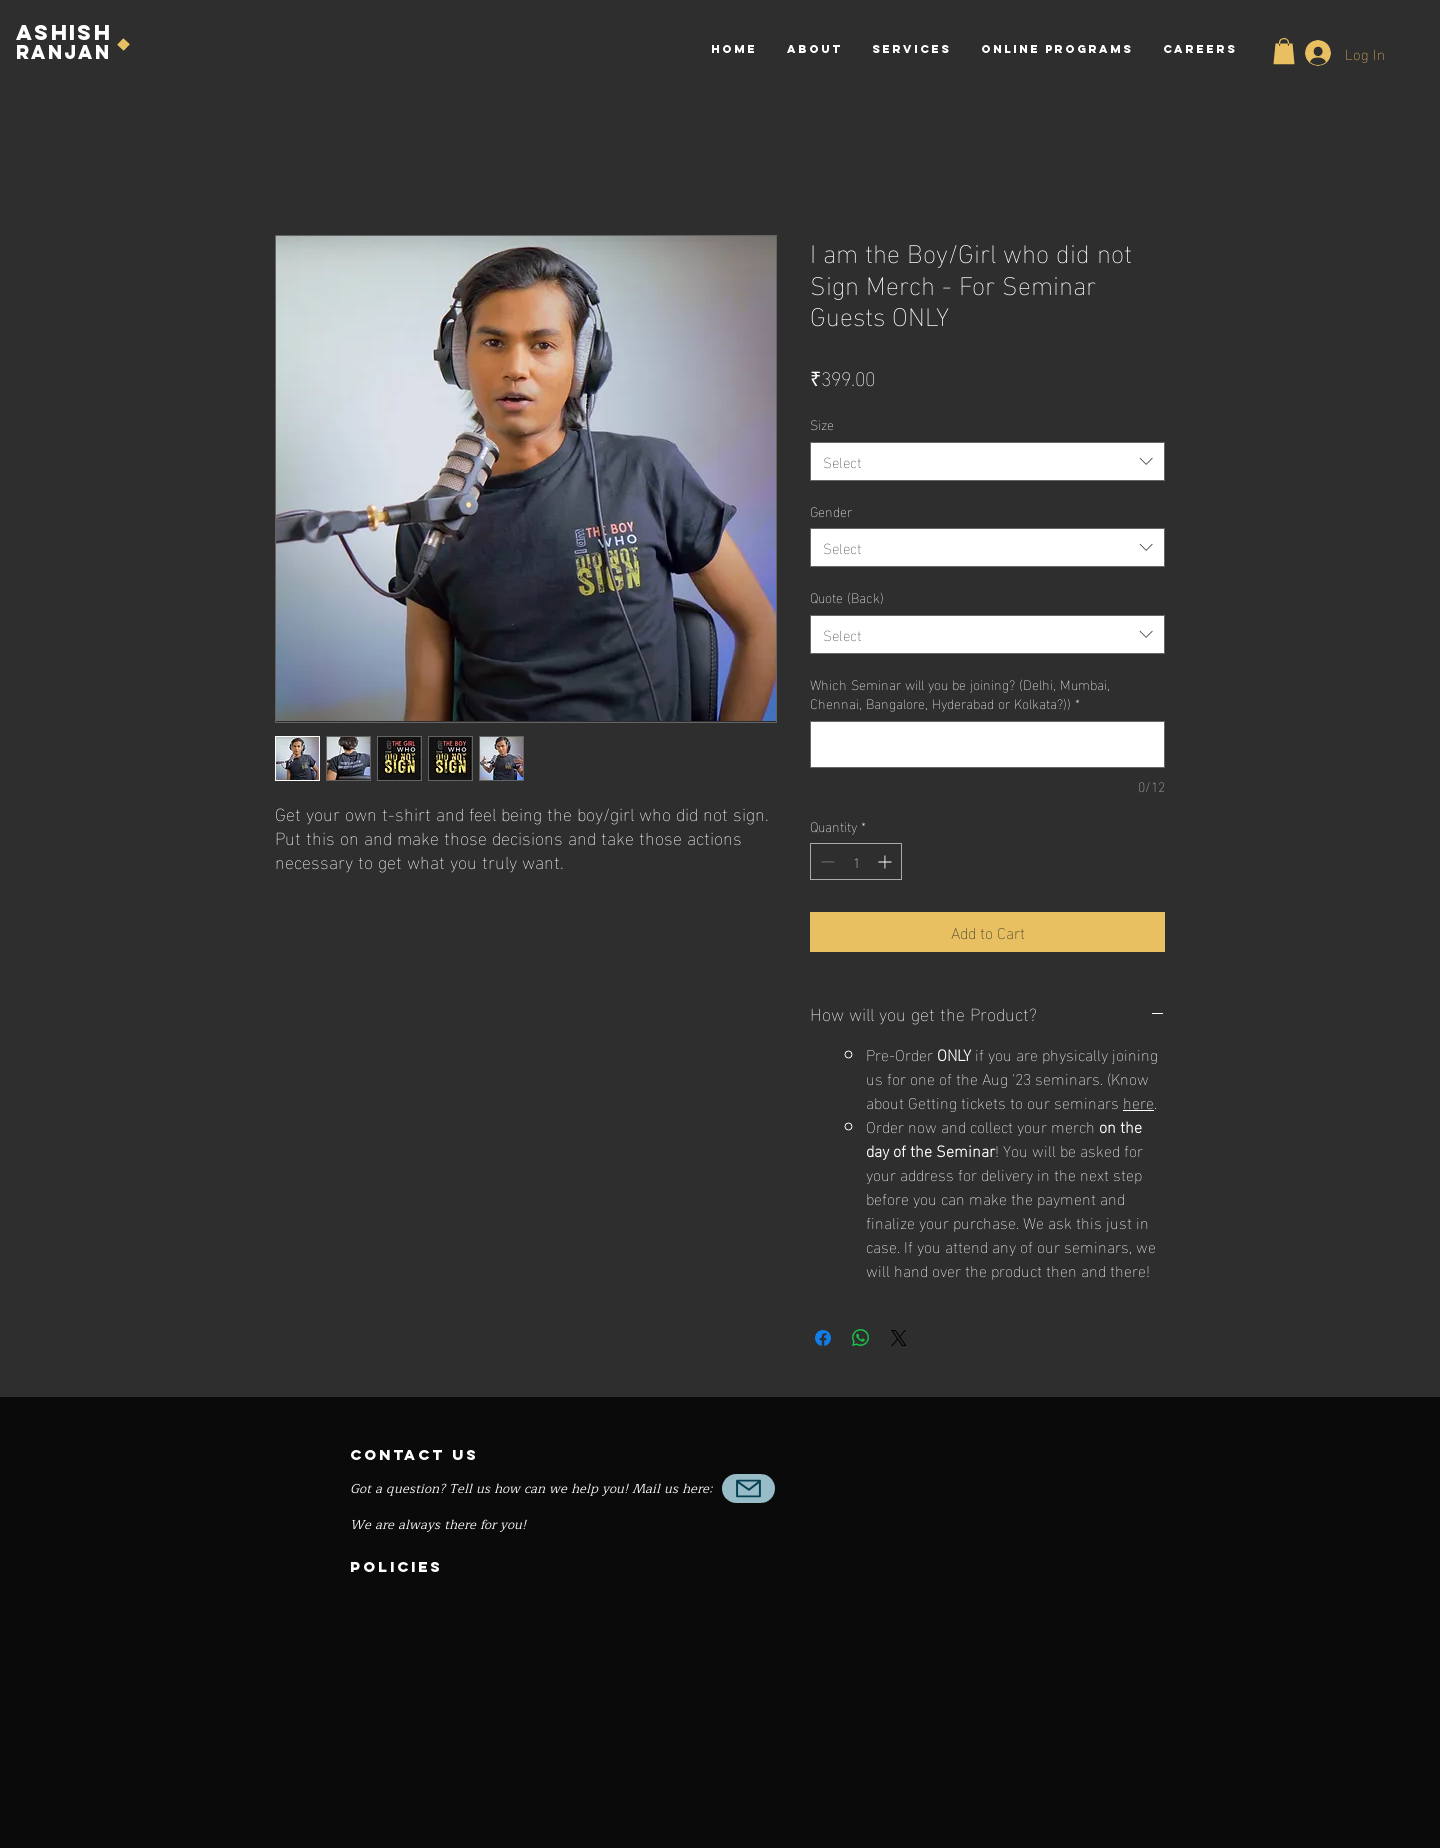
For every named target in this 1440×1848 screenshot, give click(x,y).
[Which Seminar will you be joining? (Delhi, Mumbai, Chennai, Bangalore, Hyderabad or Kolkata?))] (987, 744)
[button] (1284, 51)
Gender (831, 510)
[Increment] (886, 861)
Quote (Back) (847, 596)
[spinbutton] (856, 861)
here (1138, 1101)
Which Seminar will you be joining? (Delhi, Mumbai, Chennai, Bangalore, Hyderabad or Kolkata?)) (960, 693)
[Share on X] (899, 1338)
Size (822, 423)
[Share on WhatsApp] (861, 1338)
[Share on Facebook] (823, 1338)
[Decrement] (825, 861)
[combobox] (987, 461)
